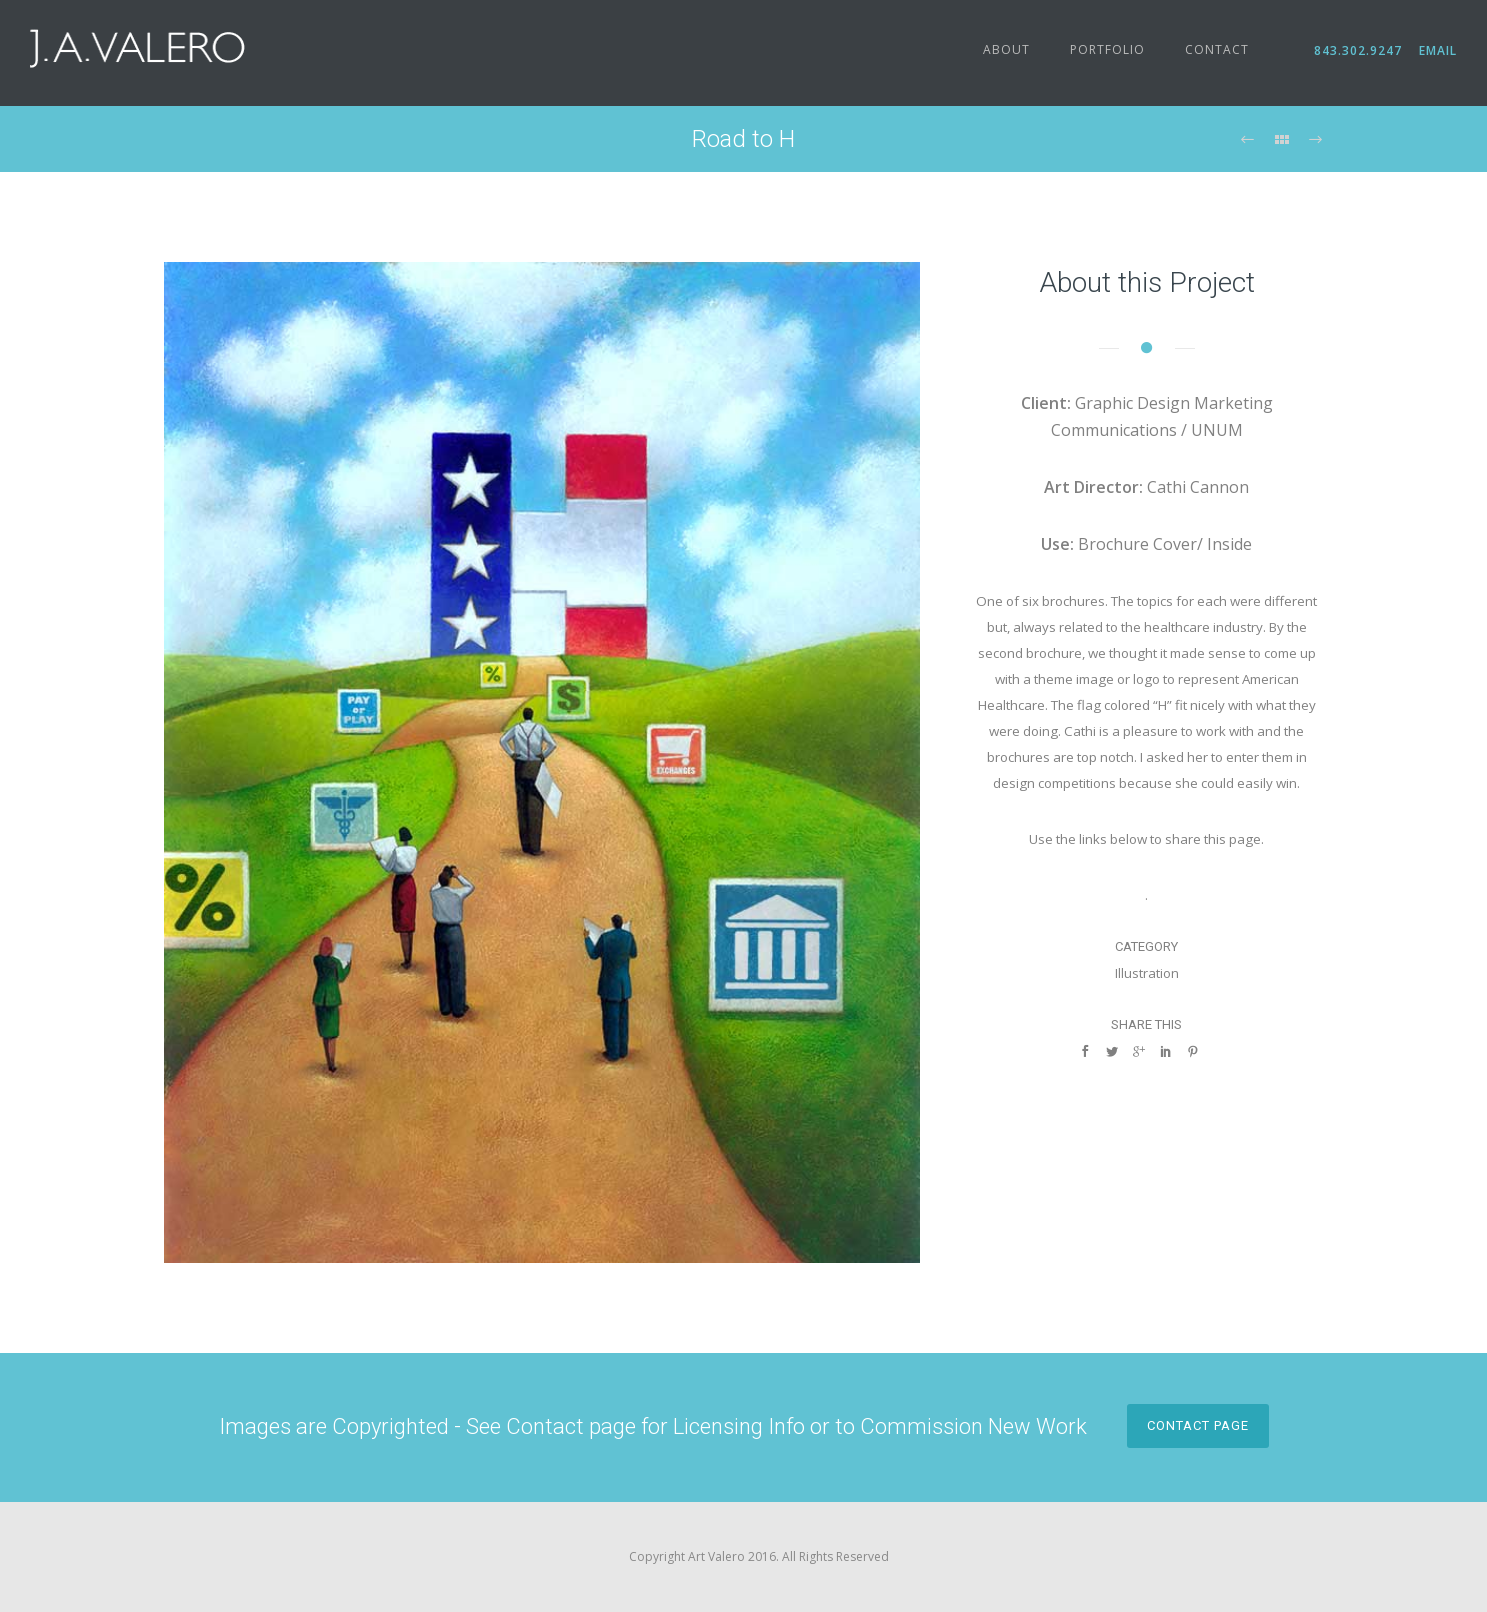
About (1006, 49)
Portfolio (1107, 49)
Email (1436, 50)
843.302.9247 (1364, 50)
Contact (1217, 49)
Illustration (1147, 973)
